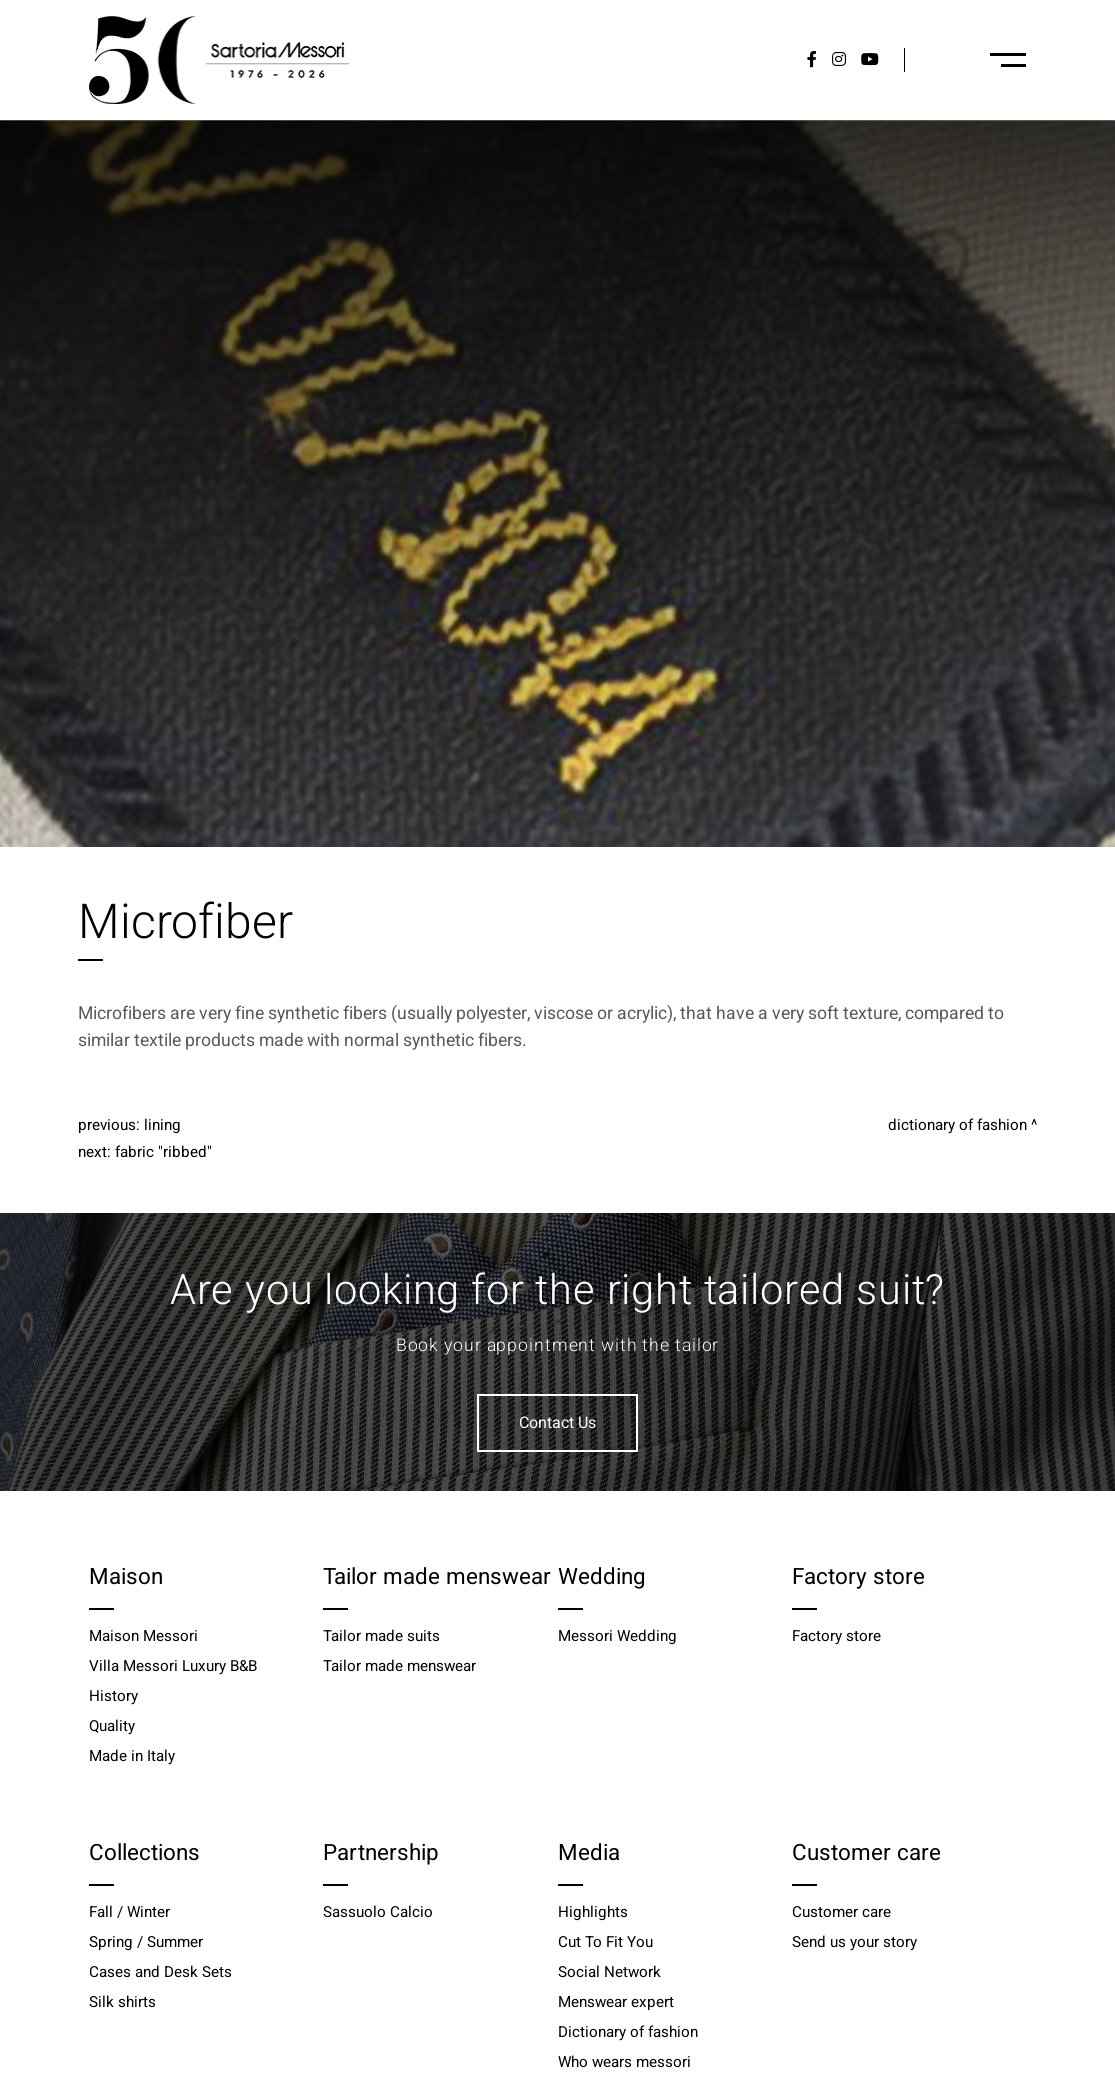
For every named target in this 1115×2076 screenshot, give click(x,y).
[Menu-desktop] (1008, 60)
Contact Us (557, 1423)
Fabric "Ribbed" (163, 1152)
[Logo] (219, 60)
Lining (162, 1125)
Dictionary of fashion (957, 1125)
